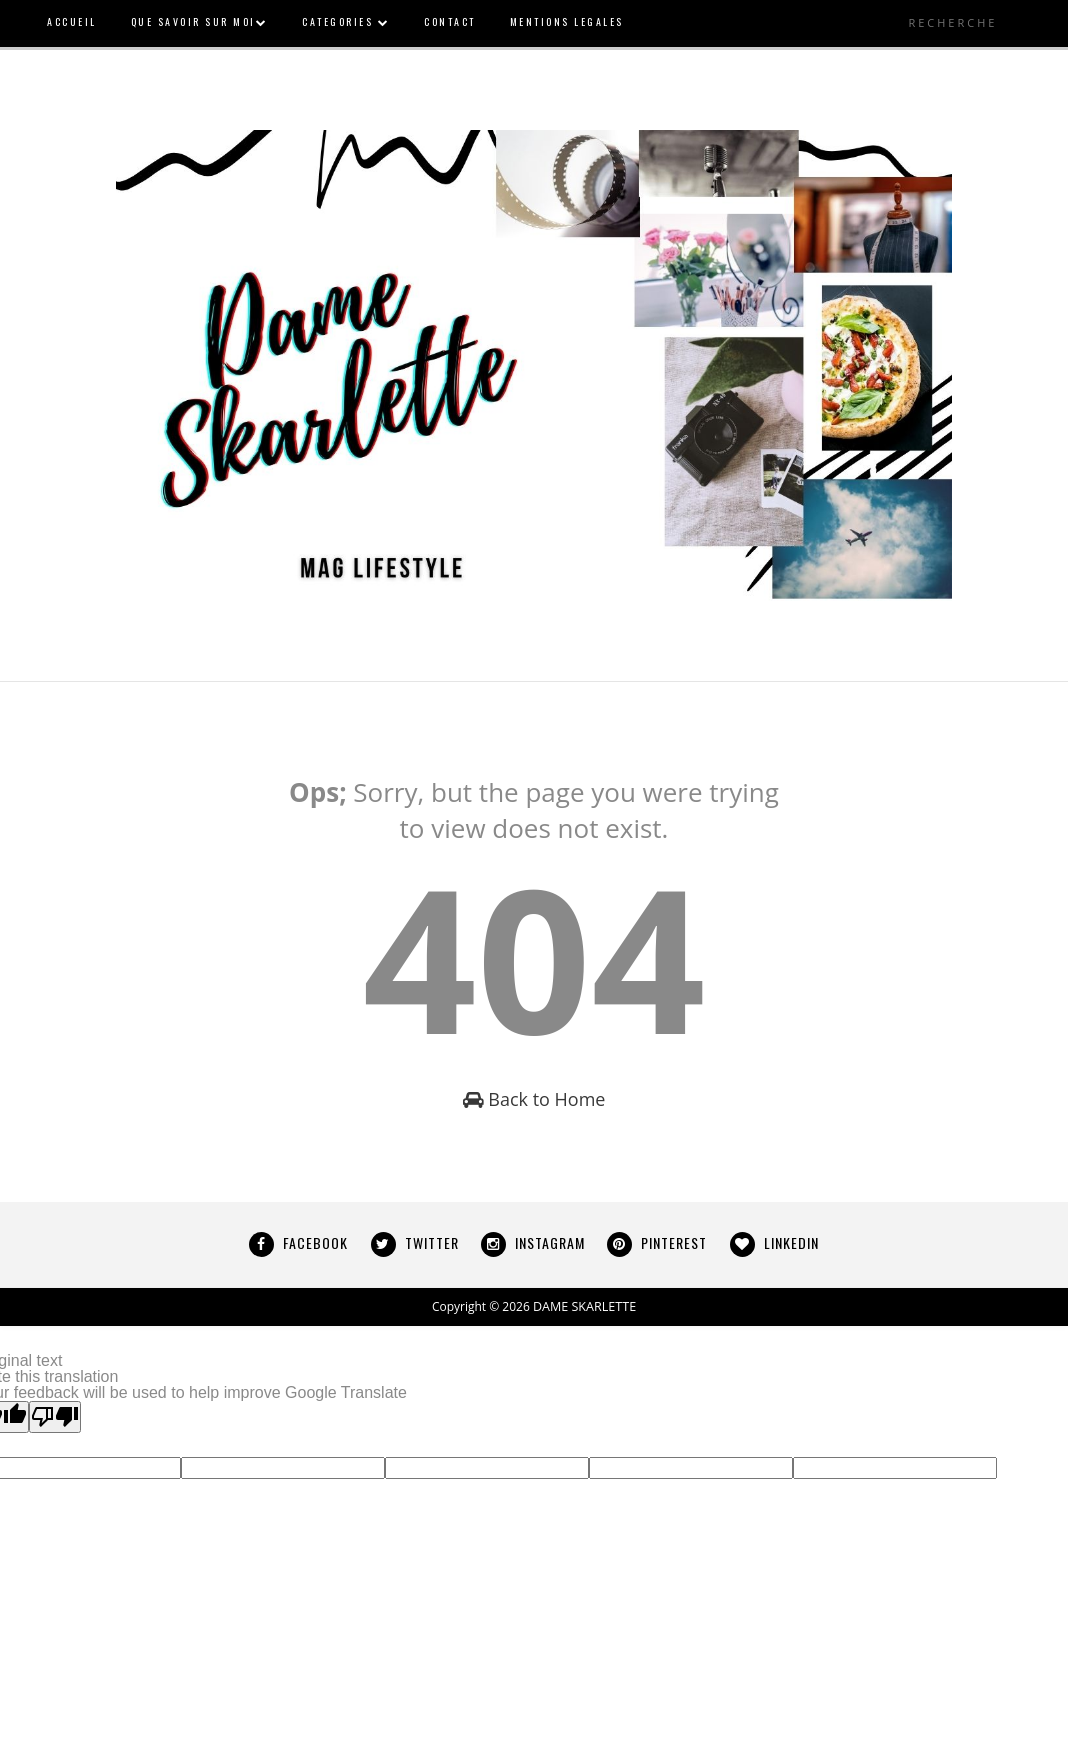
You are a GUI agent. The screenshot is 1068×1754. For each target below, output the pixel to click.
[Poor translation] (55, 1417)
